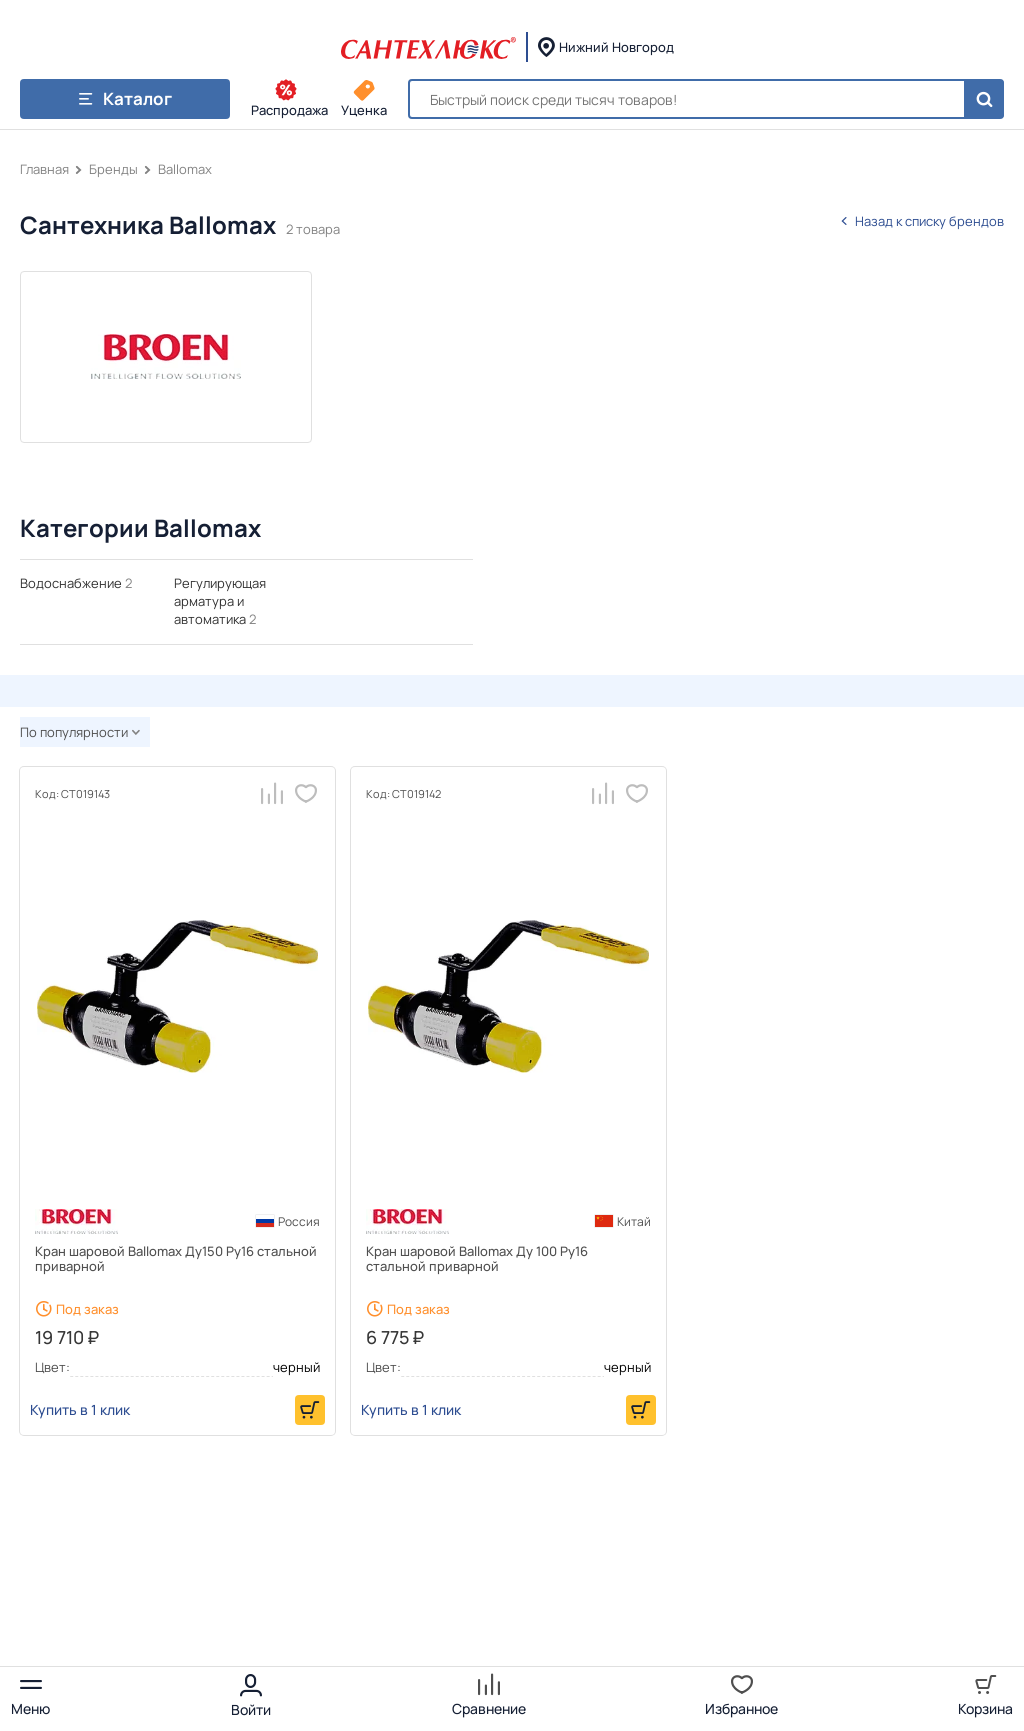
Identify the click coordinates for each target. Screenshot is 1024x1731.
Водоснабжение (71, 583)
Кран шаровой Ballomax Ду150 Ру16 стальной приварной (176, 1259)
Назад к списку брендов (922, 221)
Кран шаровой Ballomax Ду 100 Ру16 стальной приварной (477, 1259)
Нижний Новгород (616, 47)
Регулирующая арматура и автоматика (220, 601)
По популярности (80, 732)
